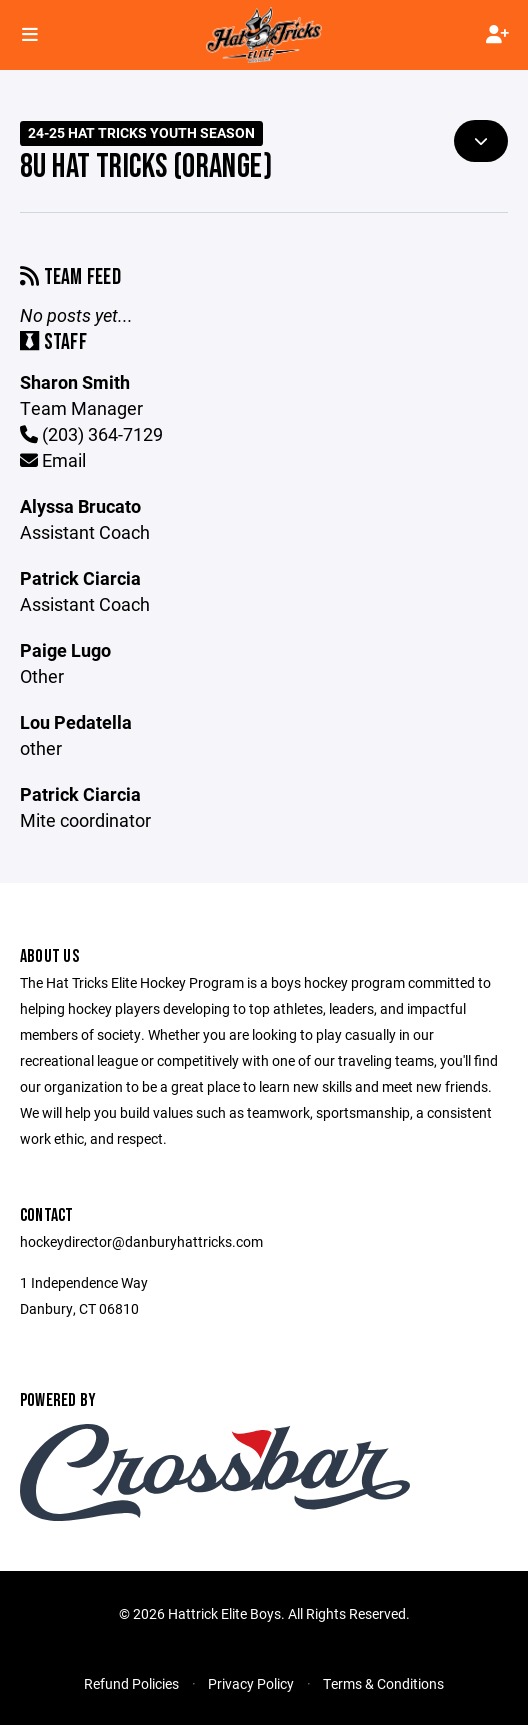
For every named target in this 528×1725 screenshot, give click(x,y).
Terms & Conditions (383, 1683)
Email (53, 460)
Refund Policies (131, 1683)
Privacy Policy (251, 1683)
